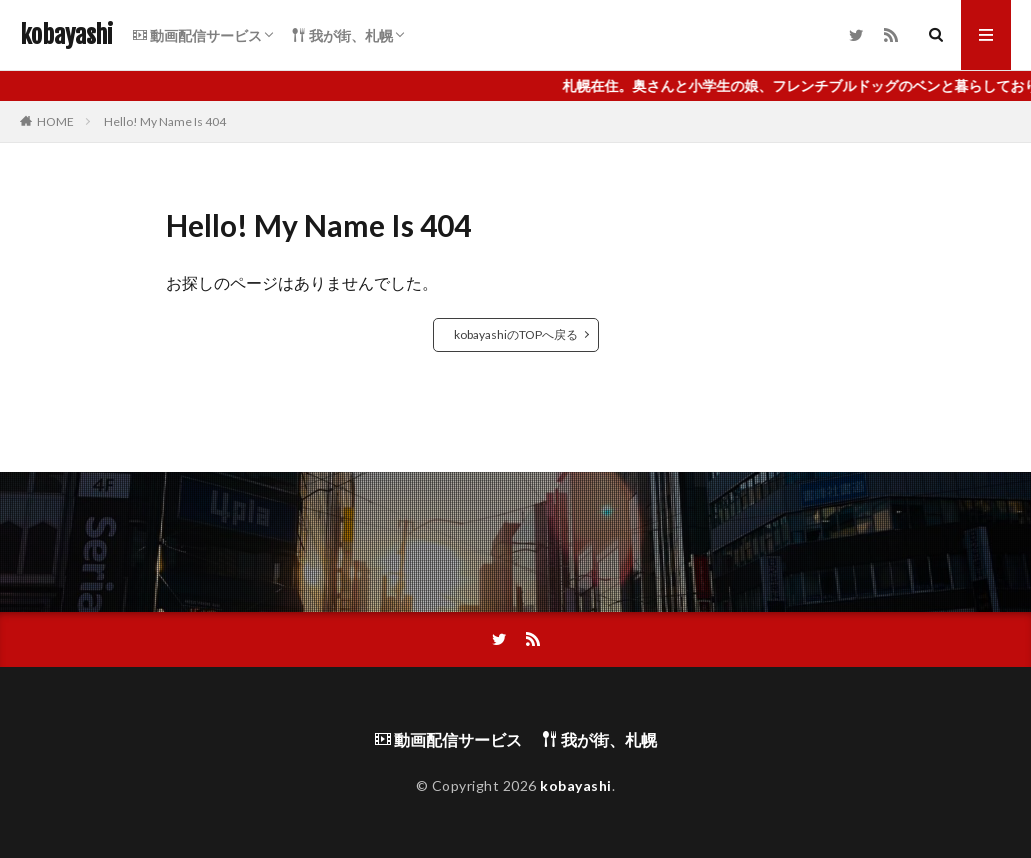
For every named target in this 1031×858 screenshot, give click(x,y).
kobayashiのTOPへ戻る (516, 334)
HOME (55, 121)
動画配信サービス (197, 35)
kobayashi (66, 35)
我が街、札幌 (342, 35)
